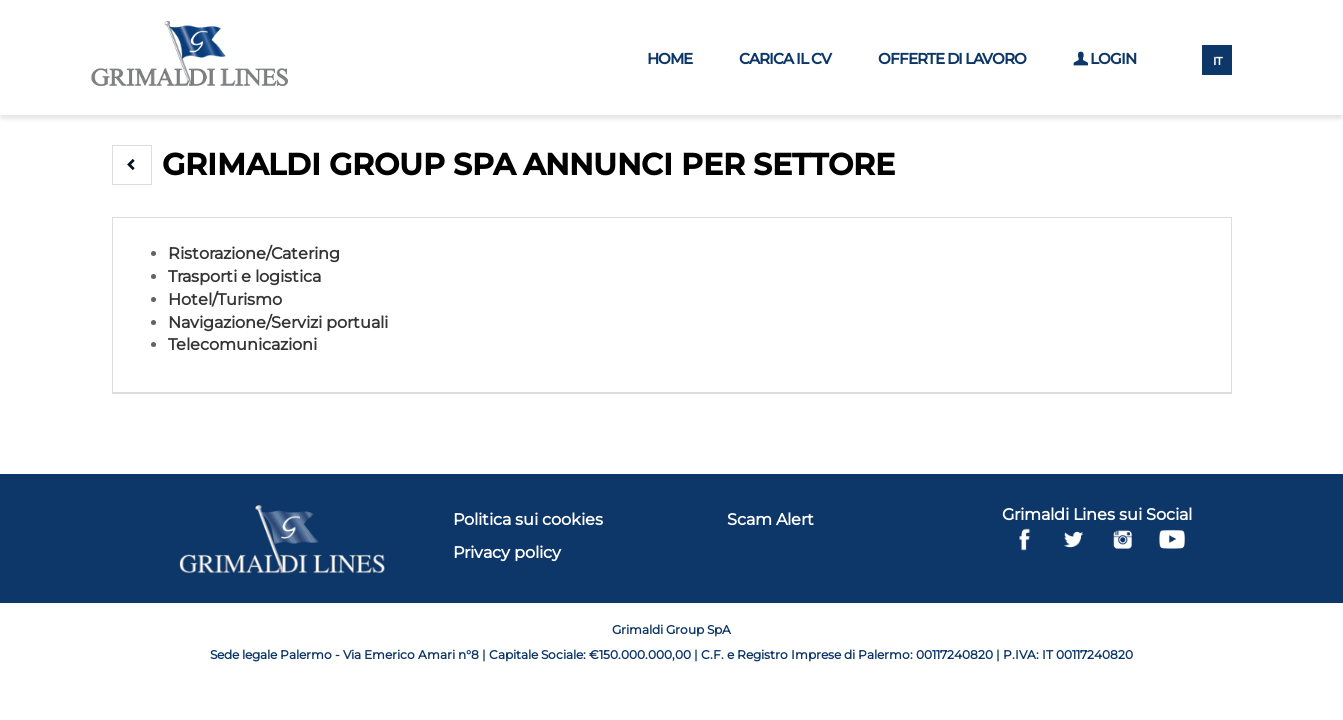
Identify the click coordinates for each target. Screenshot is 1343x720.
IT (1217, 61)
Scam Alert (770, 519)
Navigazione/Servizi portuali (278, 322)
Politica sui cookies (528, 519)
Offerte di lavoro (952, 58)
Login (1104, 58)
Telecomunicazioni (242, 344)
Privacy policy (507, 552)
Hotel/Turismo (225, 299)
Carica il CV (785, 58)
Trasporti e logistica (244, 276)
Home (669, 58)
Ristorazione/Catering (254, 253)
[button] (132, 165)
